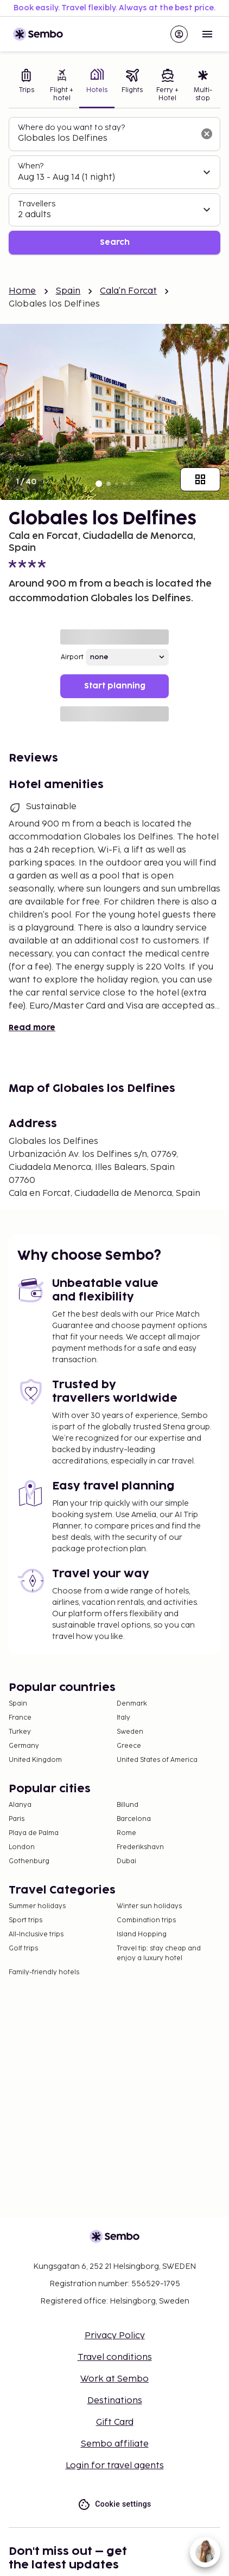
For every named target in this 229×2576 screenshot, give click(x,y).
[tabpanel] (114, 186)
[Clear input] (206, 133)
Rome (126, 1833)
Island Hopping (142, 1934)
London (22, 1847)
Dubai (126, 1861)
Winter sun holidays (149, 1906)
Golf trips (23, 1948)
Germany (24, 1746)
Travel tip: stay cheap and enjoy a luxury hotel (159, 1953)
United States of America (157, 1760)
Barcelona (134, 1819)
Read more (32, 1027)
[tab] (26, 86)
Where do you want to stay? (71, 127)
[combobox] (106, 138)
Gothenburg (29, 1861)
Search (115, 242)
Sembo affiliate (115, 2444)
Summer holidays (37, 1906)
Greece (129, 1746)
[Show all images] (200, 479)
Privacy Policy (115, 2336)
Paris (16, 1819)
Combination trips (146, 1920)
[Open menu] (207, 34)
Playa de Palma (34, 1833)
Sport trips (25, 1920)
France (20, 1718)
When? (30, 166)
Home (22, 291)
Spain (68, 291)
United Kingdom (35, 1760)
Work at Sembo (114, 2379)
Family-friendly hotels (44, 1972)
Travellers (36, 204)
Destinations (114, 2401)
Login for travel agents (115, 2466)
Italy (123, 1718)
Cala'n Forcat (128, 291)
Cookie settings (114, 2504)
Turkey (20, 1732)
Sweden (130, 1732)
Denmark (132, 1704)
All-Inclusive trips (36, 1934)
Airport (72, 657)
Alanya (20, 1805)
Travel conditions (115, 2357)
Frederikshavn (140, 1847)
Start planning (114, 685)
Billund (127, 1805)
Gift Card (114, 2422)
